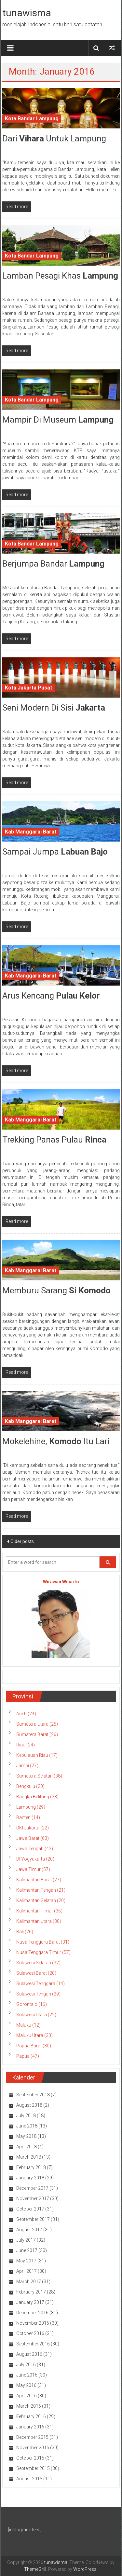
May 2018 (26, 2136)
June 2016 (26, 2375)
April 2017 (26, 2271)
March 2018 (28, 2157)
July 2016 (26, 2364)
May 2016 (26, 2385)
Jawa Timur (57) (33, 1869)
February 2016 (31, 2416)
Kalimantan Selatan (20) (40, 1900)
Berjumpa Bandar (53, 564)
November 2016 (32, 2323)
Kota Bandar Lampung (32, 118)
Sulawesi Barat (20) (36, 1973)
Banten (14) (28, 1817)
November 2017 (32, 2198)
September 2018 (33, 2094)
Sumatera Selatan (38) (39, 1776)
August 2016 (29, 2354)
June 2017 (26, 2250)
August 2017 (29, 2229)
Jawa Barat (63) (32, 1838)
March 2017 (28, 2281)
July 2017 (26, 2240)
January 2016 (30, 2426)
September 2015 (33, 2468)
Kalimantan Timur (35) (39, 1910)
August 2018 (29, 2105)
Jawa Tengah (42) (34, 1848)
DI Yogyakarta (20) (35, 1859)
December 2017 (32, 2188)
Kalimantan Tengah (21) (40, 1890)
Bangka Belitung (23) (37, 1796)
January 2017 (30, 2302)
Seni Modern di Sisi (53, 708)
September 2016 (33, 2343)
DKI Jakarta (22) (32, 1827)
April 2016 (26, 2395)
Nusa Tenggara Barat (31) (42, 1942)
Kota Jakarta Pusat (28, 688)
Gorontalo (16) (31, 2004)
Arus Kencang (51, 995)
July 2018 (26, 2115)
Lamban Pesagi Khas (60, 276)
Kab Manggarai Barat (30, 832)
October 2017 (30, 2208)
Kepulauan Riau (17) (37, 1755)
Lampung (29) (30, 1807)
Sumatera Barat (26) (37, 1734)
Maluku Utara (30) (34, 2035)
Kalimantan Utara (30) (38, 1921)
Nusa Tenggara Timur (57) (43, 1952)
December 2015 (32, 2437)
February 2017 (31, 2291)
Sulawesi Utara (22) (36, 2014)
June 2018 (26, 2125)
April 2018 (26, 2146)
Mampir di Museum (58, 420)
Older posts (22, 1541)
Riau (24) (25, 1744)
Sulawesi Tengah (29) (38, 1993)
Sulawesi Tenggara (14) (40, 1983)
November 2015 (32, 2447)
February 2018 (31, 2167)
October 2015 (30, 2458)
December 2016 (32, 2312)
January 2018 (30, 2177)
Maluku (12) (28, 2025)
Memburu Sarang (56, 1290)
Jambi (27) (27, 1765)
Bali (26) (24, 1931)
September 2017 (33, 2219)
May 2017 (26, 2260)
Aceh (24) (26, 1713)
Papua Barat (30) (33, 2045)
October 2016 (30, 2333)
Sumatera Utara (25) (37, 1724)
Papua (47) (27, 2056)
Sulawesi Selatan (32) (38, 1962)
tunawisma (26, 12)
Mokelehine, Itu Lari (55, 1441)
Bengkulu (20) (30, 1786)
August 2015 (29, 2478)
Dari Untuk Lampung (54, 138)
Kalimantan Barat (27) (38, 1879)
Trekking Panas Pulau (54, 1139)
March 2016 (28, 2406)
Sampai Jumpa (55, 852)
